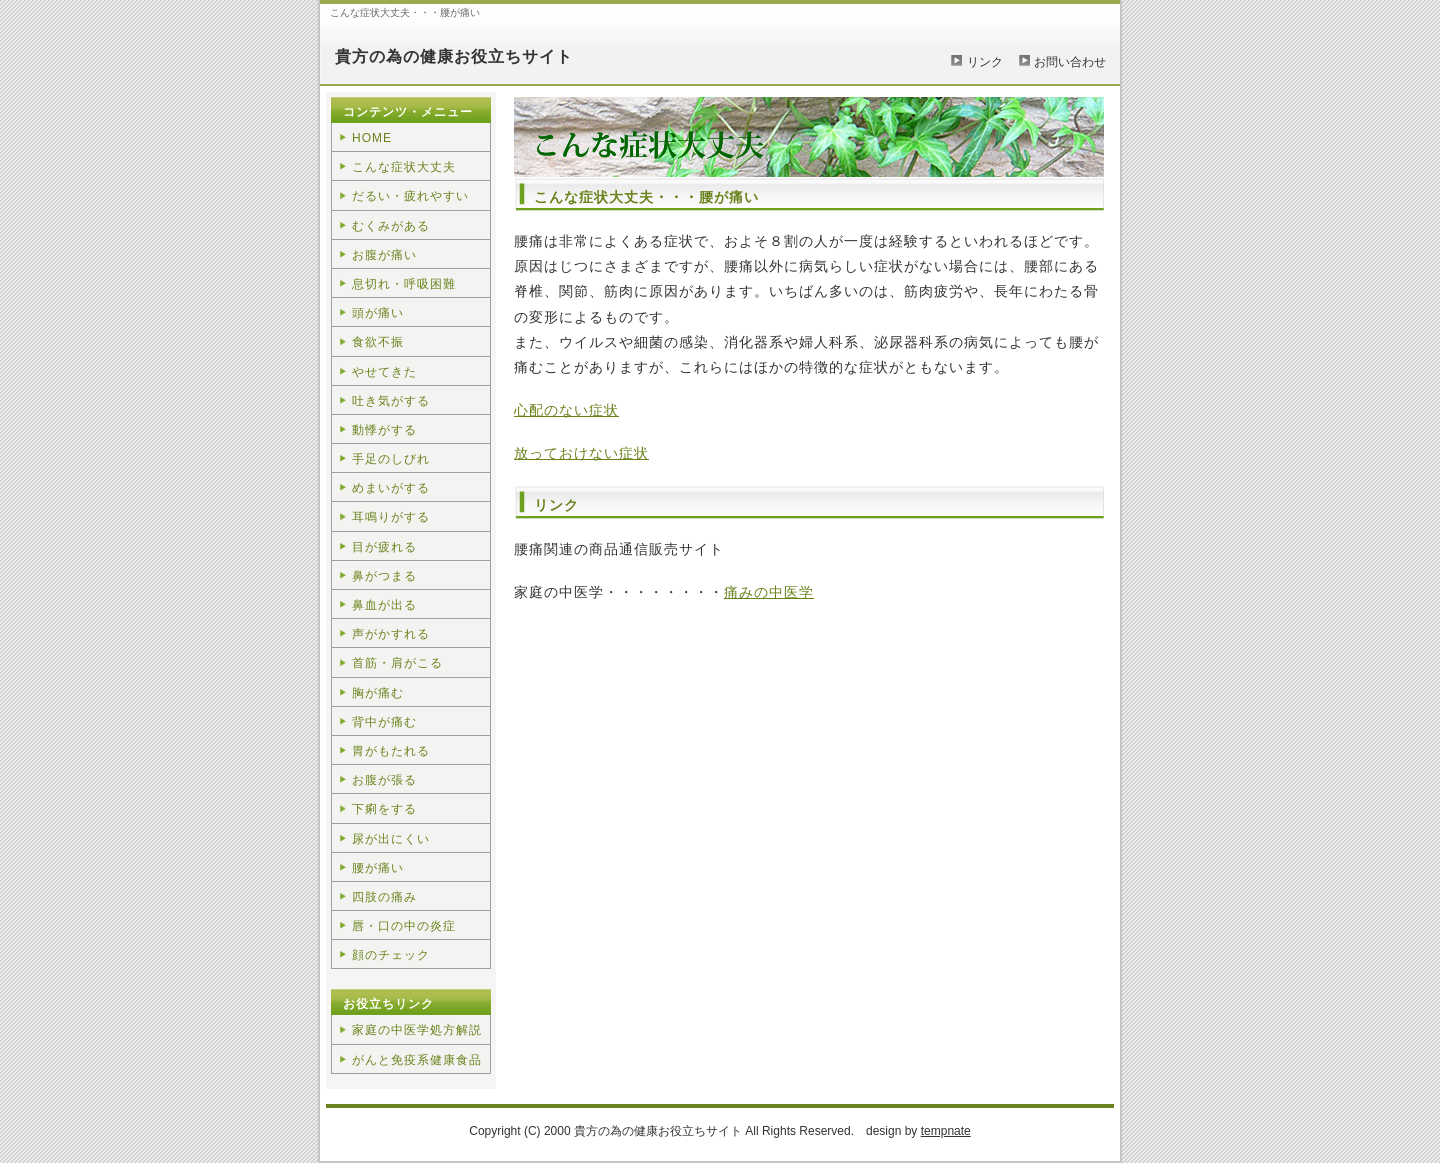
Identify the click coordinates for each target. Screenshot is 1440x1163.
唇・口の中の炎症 (404, 926)
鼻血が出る (384, 605)
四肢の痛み (384, 897)
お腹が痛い (384, 255)
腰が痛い (378, 868)
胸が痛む (378, 693)
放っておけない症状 (581, 453)
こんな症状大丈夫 (404, 167)
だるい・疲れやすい (410, 196)
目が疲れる (384, 547)
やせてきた (384, 372)
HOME (372, 138)
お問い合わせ (1070, 62)
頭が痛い (378, 313)
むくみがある (391, 226)
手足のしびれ (391, 459)
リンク (985, 62)
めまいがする (391, 488)
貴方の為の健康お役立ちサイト (454, 56)
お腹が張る (384, 780)
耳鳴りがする (391, 517)
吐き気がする (391, 401)
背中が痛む (384, 722)
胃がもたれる (391, 751)
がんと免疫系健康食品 (417, 1060)
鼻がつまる (384, 576)
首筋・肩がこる (397, 663)
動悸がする (384, 430)
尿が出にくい (391, 839)
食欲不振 (378, 342)
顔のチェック (391, 955)
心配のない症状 (566, 410)
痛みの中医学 (769, 592)
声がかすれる (391, 634)
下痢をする (384, 809)
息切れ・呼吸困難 (404, 284)
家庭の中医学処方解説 (417, 1030)
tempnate (946, 1131)
